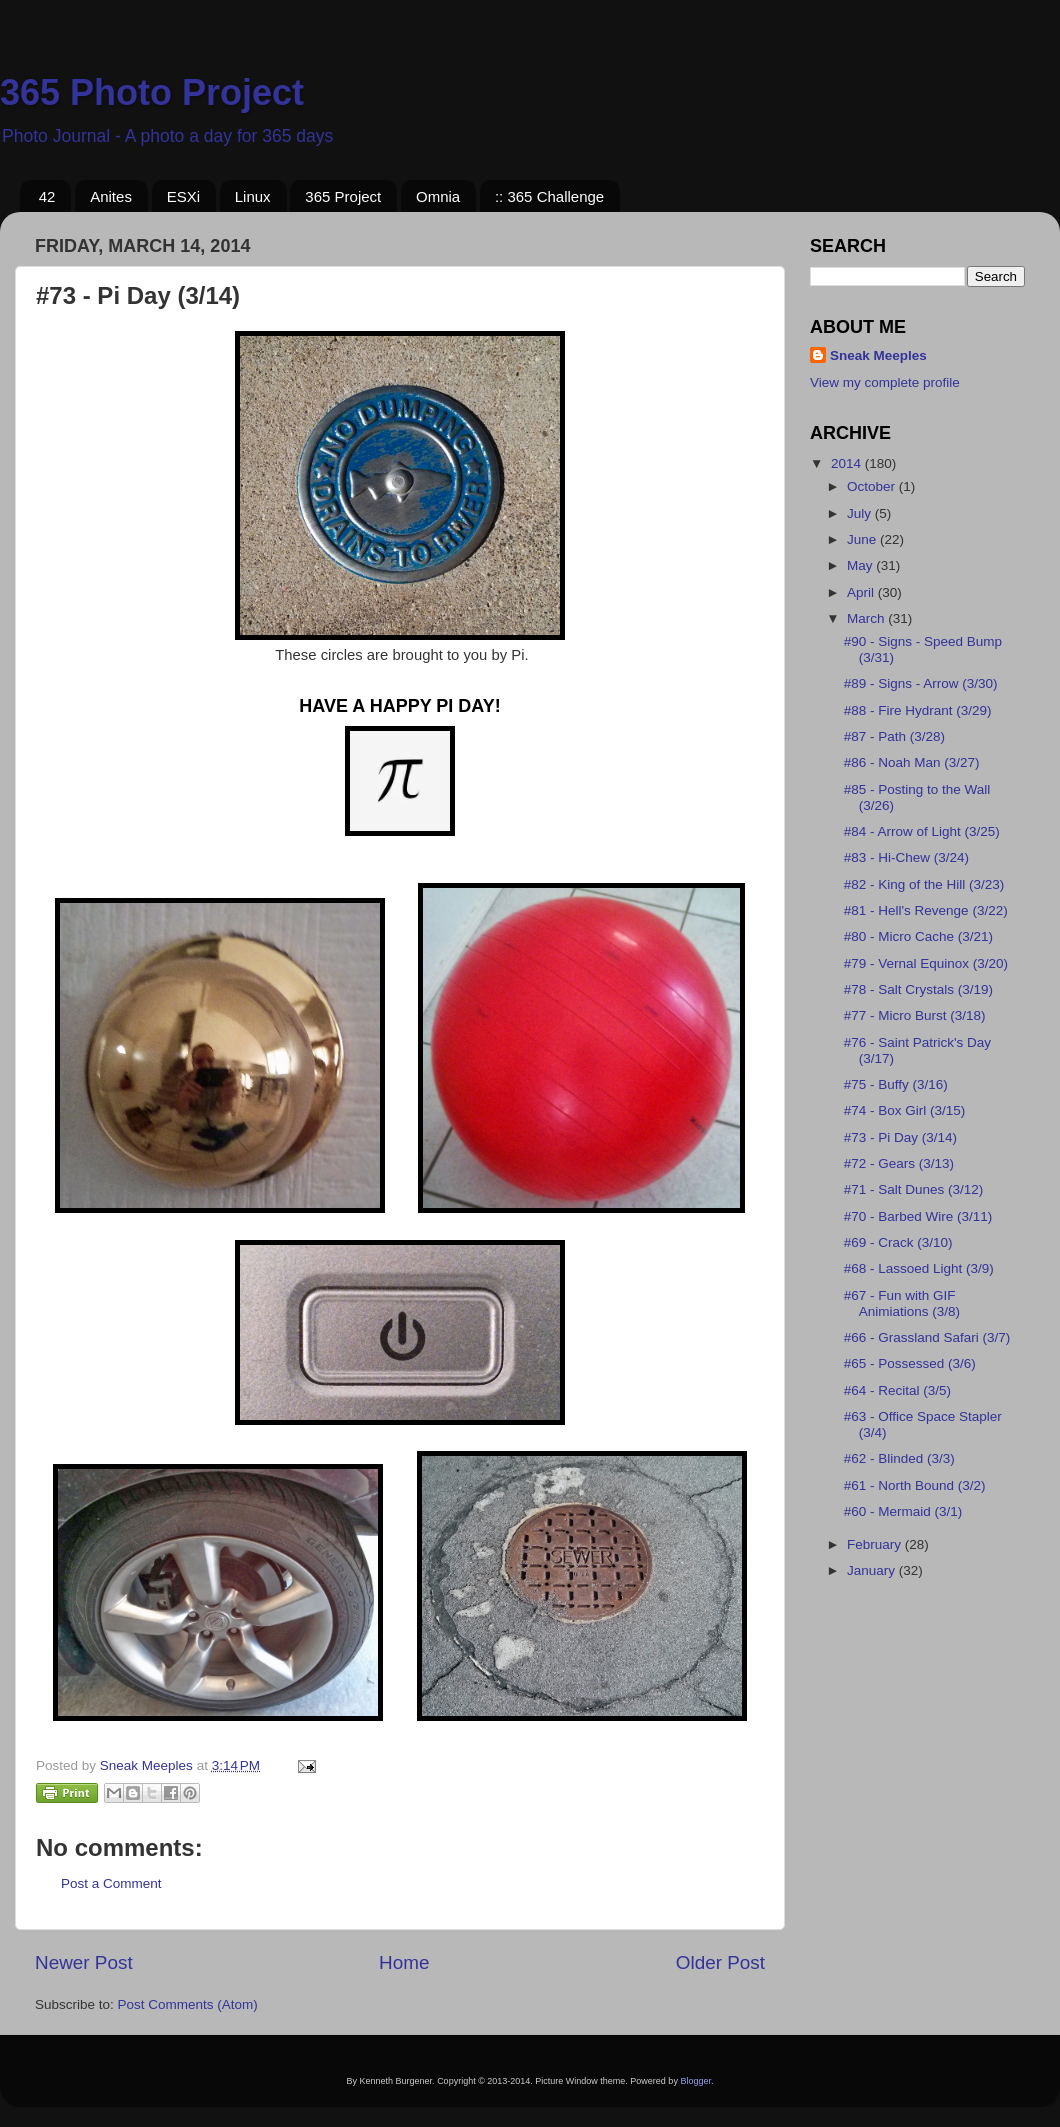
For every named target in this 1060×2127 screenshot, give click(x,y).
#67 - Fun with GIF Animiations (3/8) (902, 1303)
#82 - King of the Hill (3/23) (924, 884)
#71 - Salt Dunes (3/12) (914, 1189)
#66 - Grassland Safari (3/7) (927, 1337)
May (861, 565)
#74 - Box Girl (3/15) (905, 1110)
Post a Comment (111, 1883)
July (861, 513)
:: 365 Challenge (549, 196)
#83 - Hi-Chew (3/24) (906, 857)
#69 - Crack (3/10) (898, 1242)
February (876, 1544)
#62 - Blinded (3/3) (899, 1458)
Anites (111, 196)
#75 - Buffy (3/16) (896, 1084)
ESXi (183, 196)
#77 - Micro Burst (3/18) (915, 1015)
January (873, 1570)
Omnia (438, 196)
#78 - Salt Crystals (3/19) (918, 989)
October (873, 486)
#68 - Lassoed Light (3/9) (919, 1268)
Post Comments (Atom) (188, 2004)
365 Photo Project (152, 92)
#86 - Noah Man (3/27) (912, 762)
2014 (848, 463)
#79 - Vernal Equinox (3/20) (926, 963)
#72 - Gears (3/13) (899, 1163)
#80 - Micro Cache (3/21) (918, 936)
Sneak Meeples (878, 355)
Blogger (695, 2081)
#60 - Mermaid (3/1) (903, 1511)
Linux (253, 196)
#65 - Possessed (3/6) (910, 1363)
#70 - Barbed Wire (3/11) (918, 1216)
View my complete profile (885, 382)
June (863, 539)
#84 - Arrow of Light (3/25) (922, 831)
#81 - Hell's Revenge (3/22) (926, 910)
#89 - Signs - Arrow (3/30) (921, 683)
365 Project (343, 196)
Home (404, 1962)
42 (47, 196)
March (867, 618)
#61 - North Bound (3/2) (915, 1485)
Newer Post (84, 1962)
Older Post (720, 1962)
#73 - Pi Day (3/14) (900, 1137)
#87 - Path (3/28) (894, 736)
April (862, 592)
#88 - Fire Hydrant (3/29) (918, 710)
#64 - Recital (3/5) (897, 1390)
